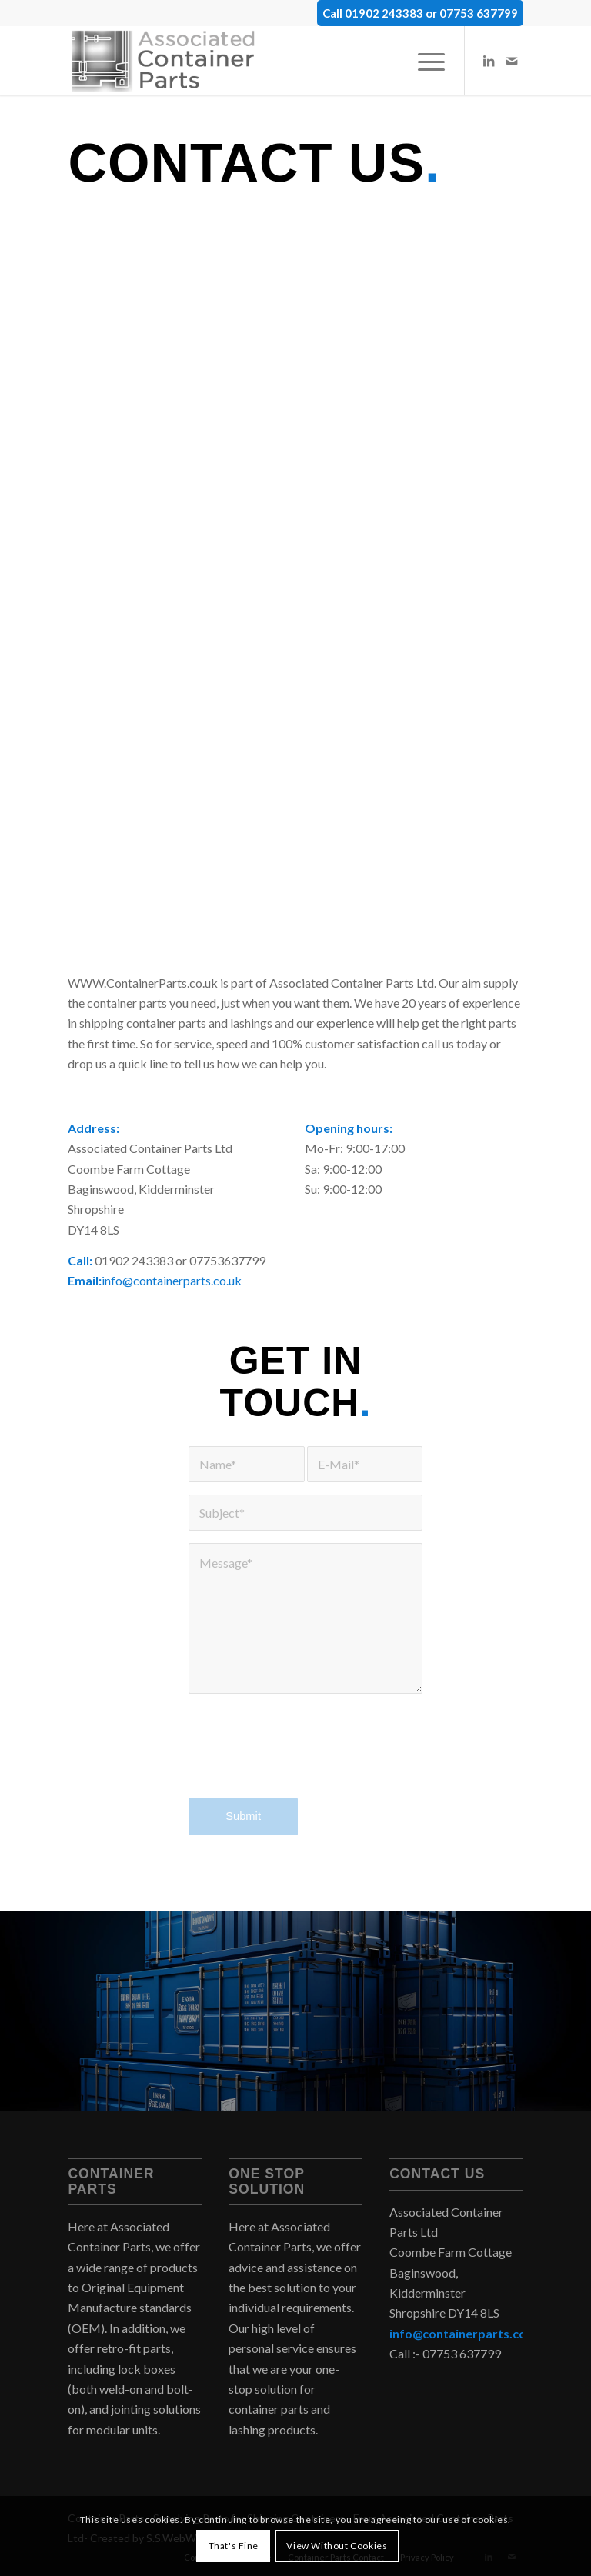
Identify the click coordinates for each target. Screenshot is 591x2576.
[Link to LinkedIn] (488, 60)
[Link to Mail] (511, 60)
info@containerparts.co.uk (172, 1280)
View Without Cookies (336, 2545)
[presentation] (305, 1756)
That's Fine (234, 2545)
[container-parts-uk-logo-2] (168, 60)
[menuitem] (423, 60)
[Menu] (423, 60)
